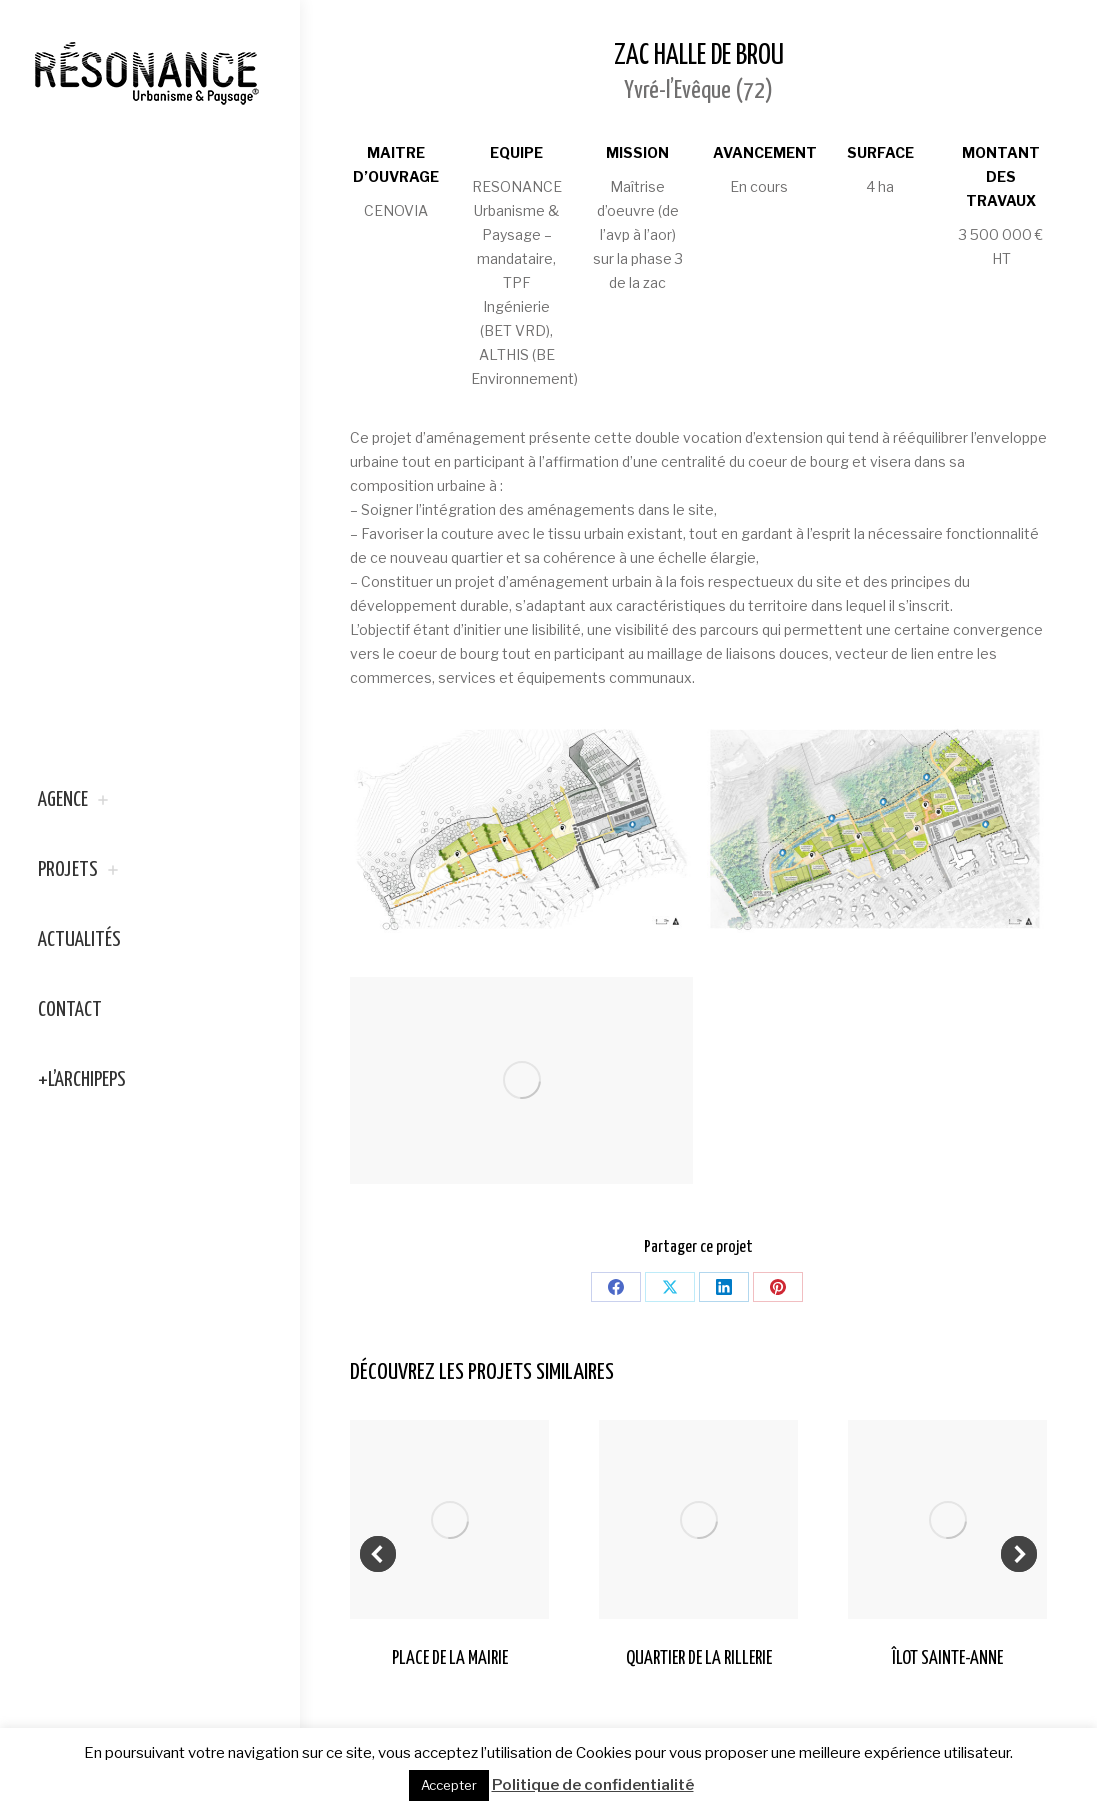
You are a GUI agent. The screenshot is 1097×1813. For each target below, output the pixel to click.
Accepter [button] (449, 1785)
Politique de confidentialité (593, 1785)
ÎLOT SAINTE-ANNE (947, 1658)
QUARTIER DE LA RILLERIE (699, 1658)
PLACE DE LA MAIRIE (450, 1658)
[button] (378, 1554)
